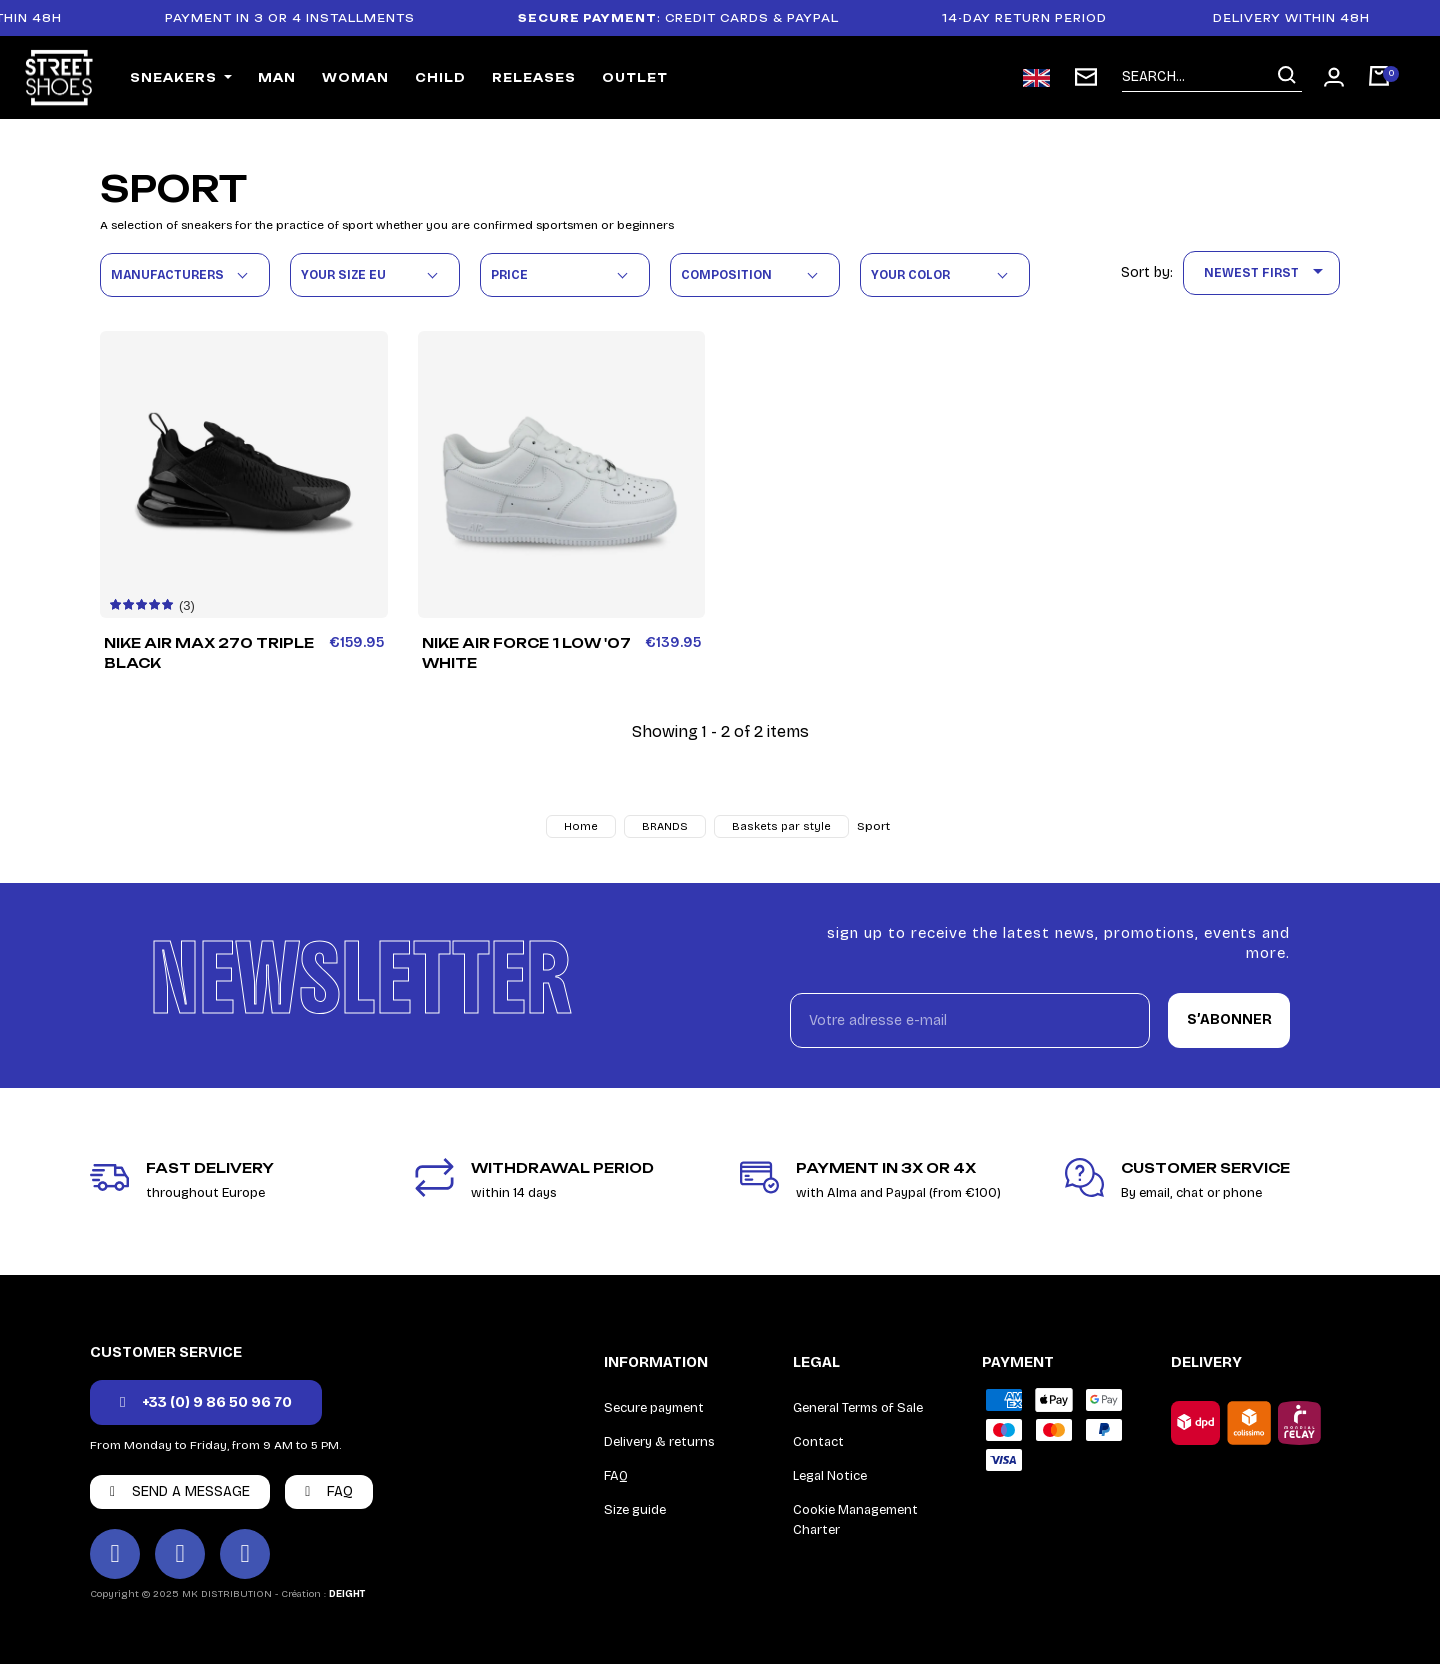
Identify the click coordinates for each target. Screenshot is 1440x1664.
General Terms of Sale (858, 1408)
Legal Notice (830, 1476)
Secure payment (654, 1408)
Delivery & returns (659, 1442)
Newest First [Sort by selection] (1267, 273)
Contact (818, 1442)
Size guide (635, 1510)
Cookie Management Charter (855, 1520)
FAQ (616, 1476)
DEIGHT (347, 1594)
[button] (206, 1402)
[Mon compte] (1334, 77)
